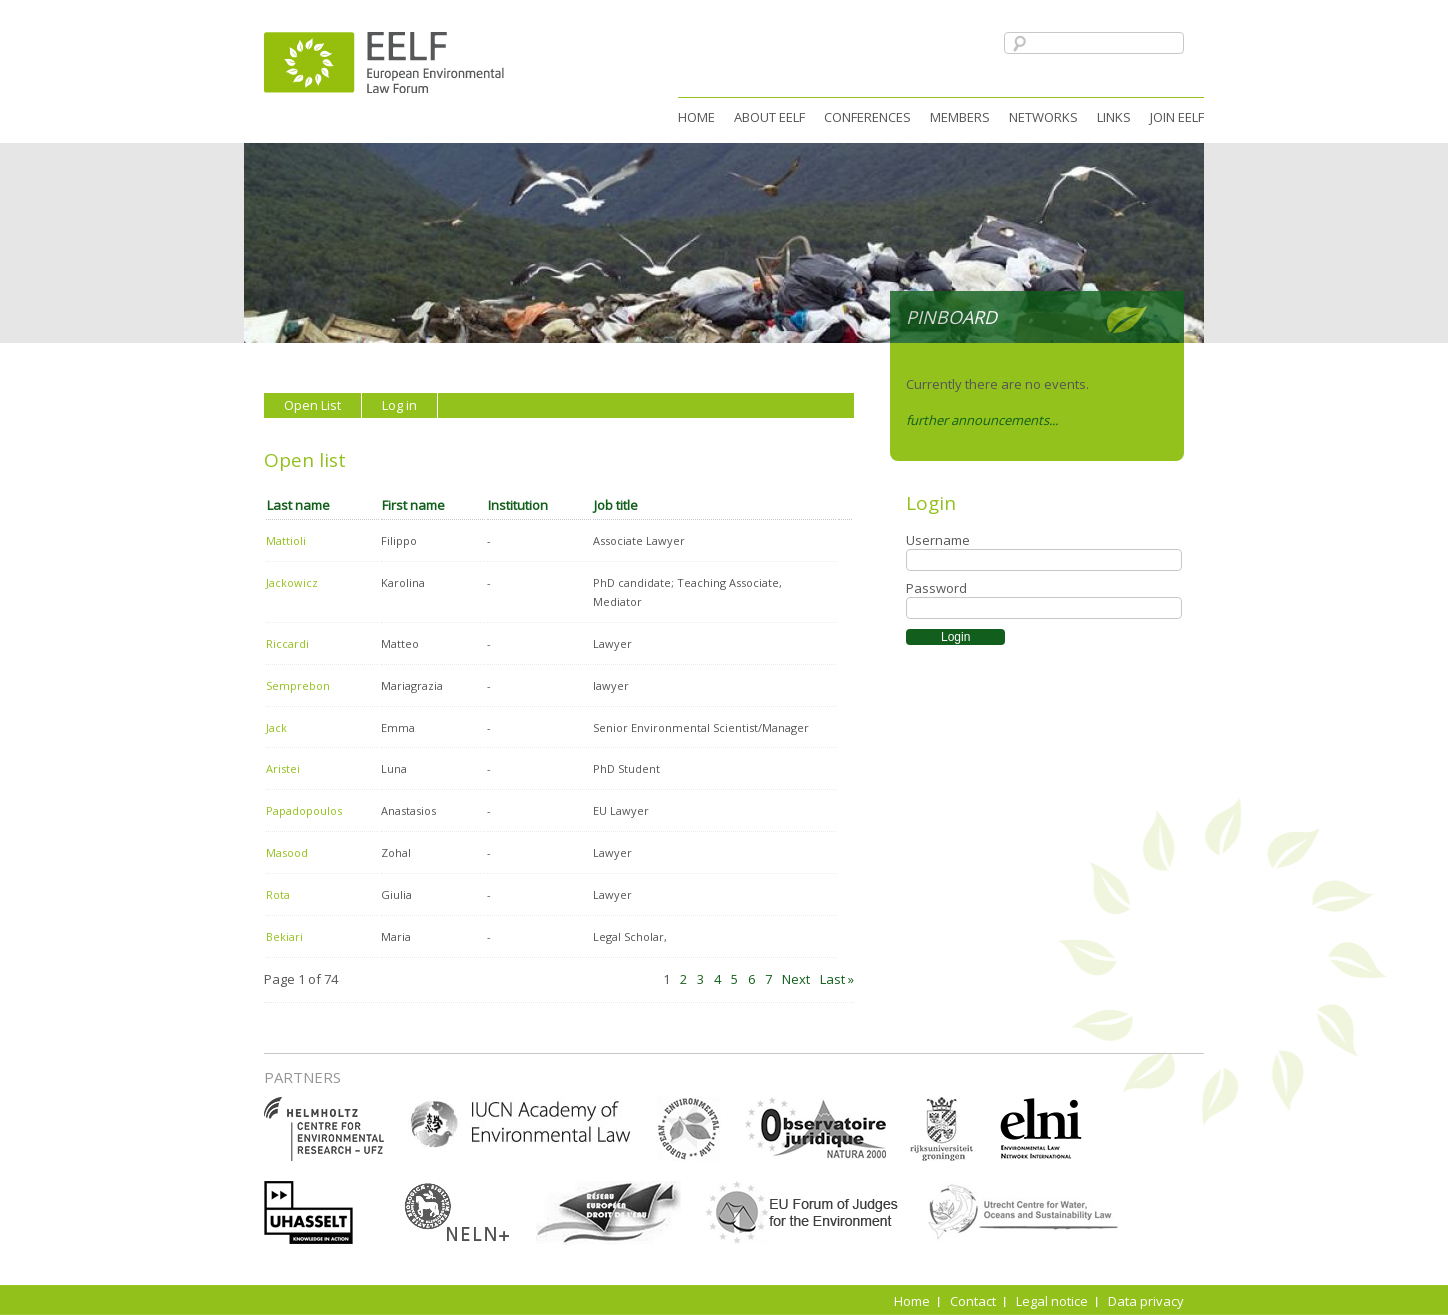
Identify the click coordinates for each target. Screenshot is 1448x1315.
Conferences (867, 117)
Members (960, 117)
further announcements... (982, 420)
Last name (298, 505)
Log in (399, 405)
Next (796, 979)
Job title (616, 505)
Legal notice (1052, 1301)
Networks (1043, 117)
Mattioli (286, 540)
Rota (278, 894)
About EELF (769, 117)
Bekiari (284, 936)
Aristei (283, 768)
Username (938, 540)
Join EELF (1177, 117)
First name (413, 505)
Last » (837, 979)
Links (1114, 117)
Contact (973, 1301)
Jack (276, 727)
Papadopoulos (304, 810)
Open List (312, 405)
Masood (287, 852)
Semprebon (298, 685)
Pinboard (951, 317)
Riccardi (287, 643)
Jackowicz (292, 582)
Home (696, 117)
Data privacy (1146, 1301)
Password (936, 588)
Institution (518, 505)
